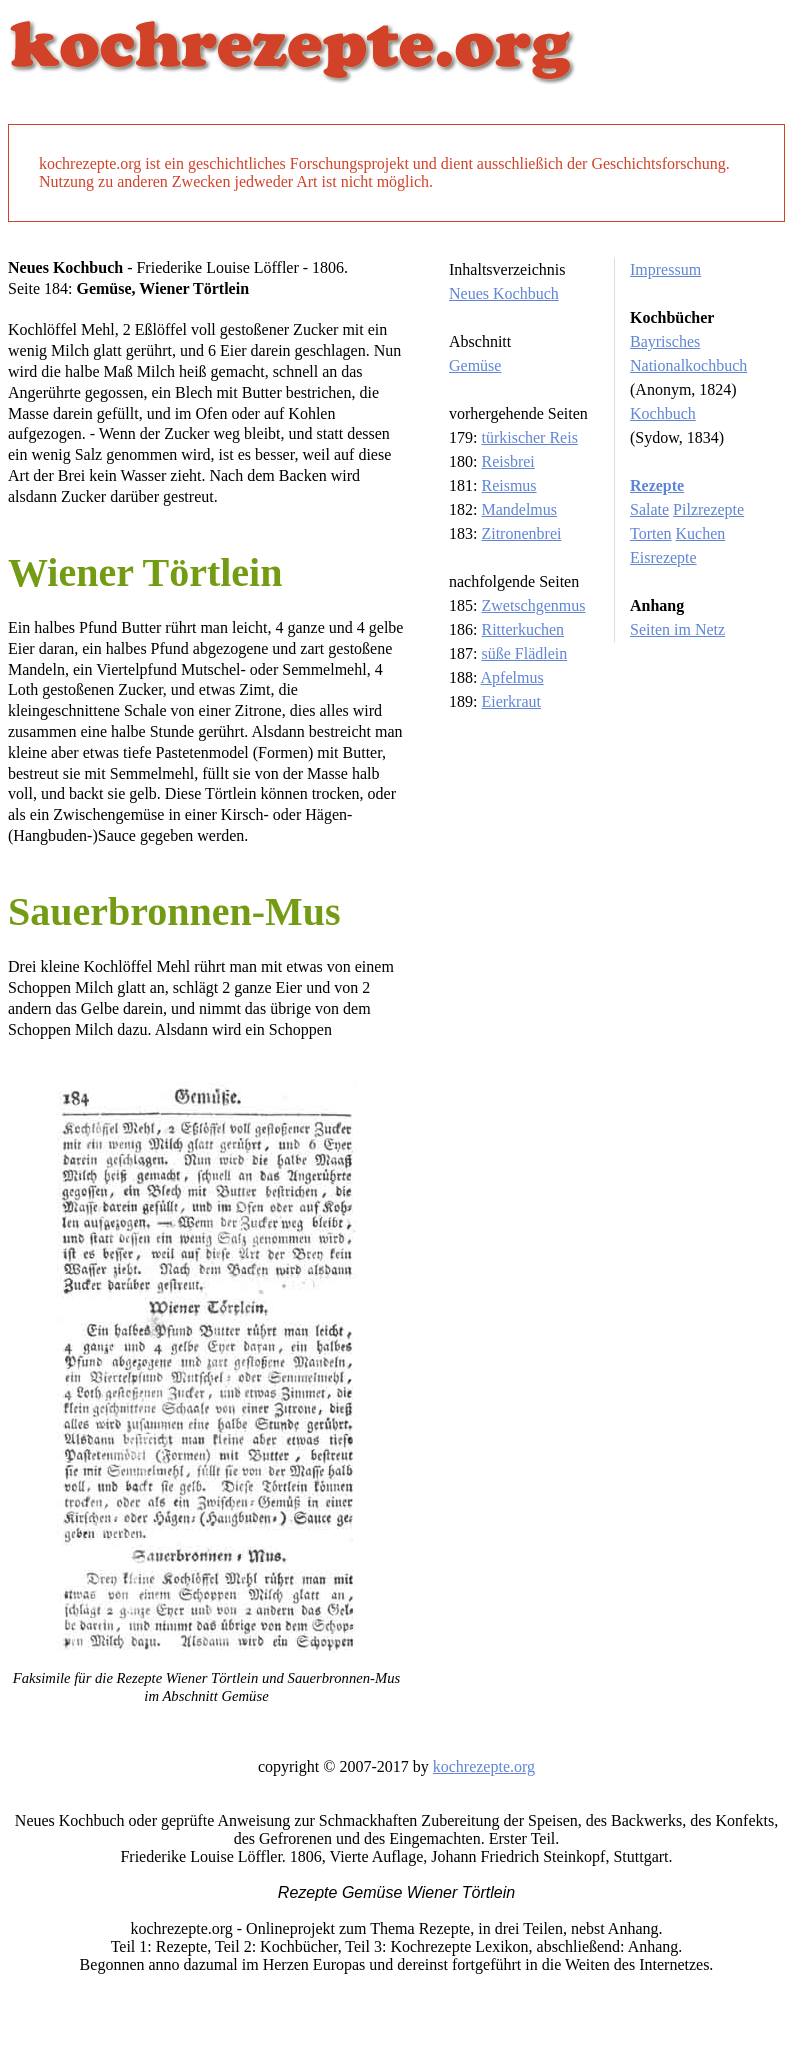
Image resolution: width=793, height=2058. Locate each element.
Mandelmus (519, 509)
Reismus (508, 485)
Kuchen (701, 533)
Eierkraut (511, 701)
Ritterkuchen (522, 629)
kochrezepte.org (484, 1766)
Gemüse (475, 365)
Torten (651, 533)
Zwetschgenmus (533, 605)
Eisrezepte (663, 557)
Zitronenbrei (521, 533)
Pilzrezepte (708, 509)
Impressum (665, 269)
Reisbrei (507, 461)
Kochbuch (663, 413)
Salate (649, 509)
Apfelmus (512, 677)
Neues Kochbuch (504, 293)
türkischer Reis (529, 437)
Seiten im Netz (677, 629)
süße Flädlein (524, 653)
